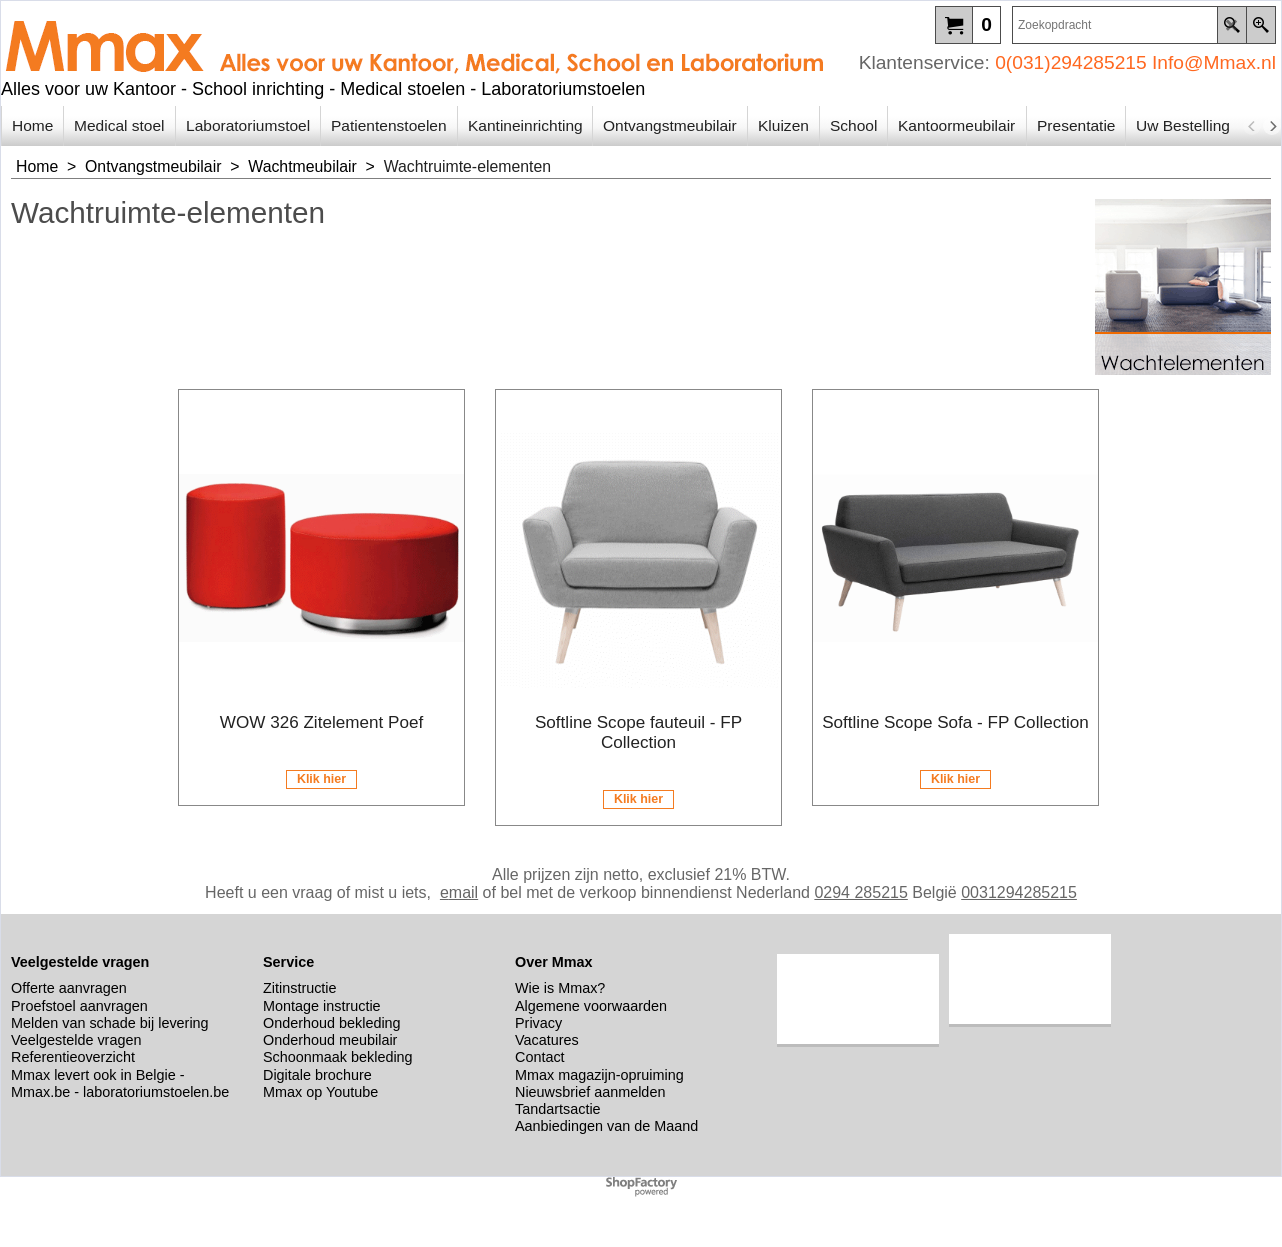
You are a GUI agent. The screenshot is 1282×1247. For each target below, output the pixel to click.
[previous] (1252, 126)
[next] (1272, 126)
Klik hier (321, 779)
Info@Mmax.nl (1214, 62)
